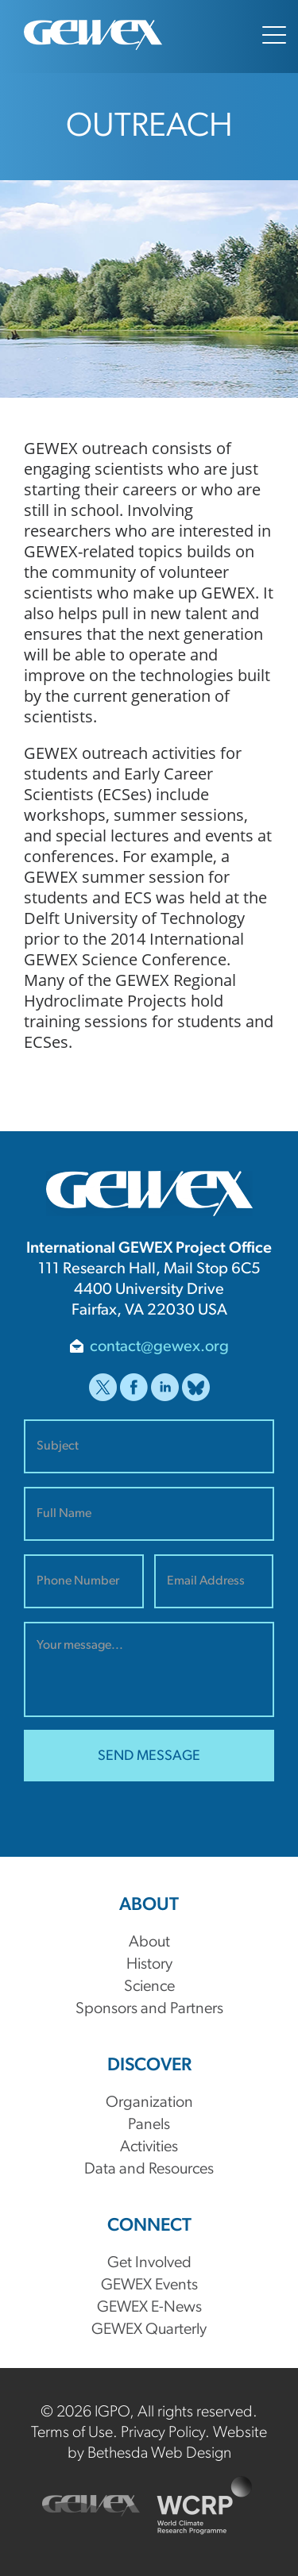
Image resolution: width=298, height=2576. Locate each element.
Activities (149, 2147)
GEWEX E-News (149, 2308)
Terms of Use (72, 2433)
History (149, 1965)
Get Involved (149, 2263)
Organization (149, 2103)
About (149, 1942)
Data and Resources (149, 2169)
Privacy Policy (163, 2433)
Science (149, 1987)
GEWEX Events (149, 2285)
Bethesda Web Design (159, 2454)
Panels (149, 2125)
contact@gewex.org (159, 1347)
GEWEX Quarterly (149, 2330)
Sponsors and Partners (149, 2009)
